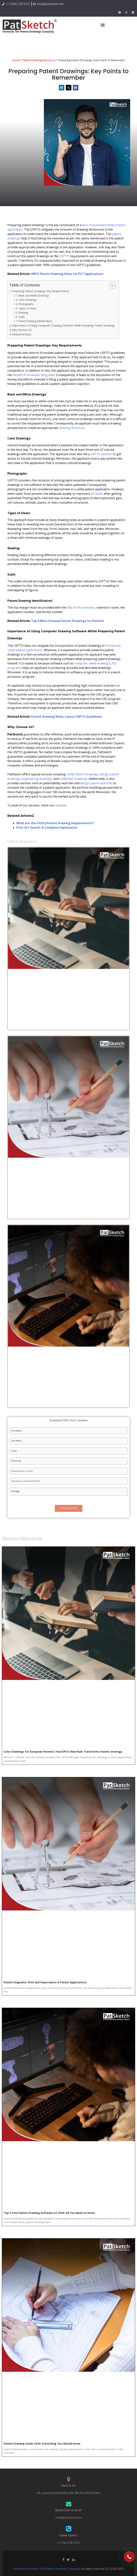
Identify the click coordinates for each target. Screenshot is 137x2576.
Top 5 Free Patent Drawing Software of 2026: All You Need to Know (49, 2212)
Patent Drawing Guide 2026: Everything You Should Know (42, 2443)
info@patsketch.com (68, 2517)
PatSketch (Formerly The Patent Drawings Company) (46, 2568)
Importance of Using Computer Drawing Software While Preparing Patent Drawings (63, 325)
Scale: (21, 317)
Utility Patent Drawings (82, 774)
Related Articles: (22, 334)
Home (16, 60)
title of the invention (81, 607)
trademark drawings (73, 779)
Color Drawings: (27, 300)
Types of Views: (27, 308)
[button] (103, 25)
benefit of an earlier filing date (34, 375)
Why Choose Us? (22, 330)
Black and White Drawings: (33, 295)
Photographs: (26, 304)
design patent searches (96, 783)
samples (61, 805)
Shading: (23, 312)
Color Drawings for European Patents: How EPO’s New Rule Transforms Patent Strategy (63, 1751)
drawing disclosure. (72, 428)
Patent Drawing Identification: (35, 321)
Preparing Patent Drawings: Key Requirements (40, 291)
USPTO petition (101, 454)
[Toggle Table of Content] (111, 285)
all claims (97, 494)
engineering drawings (37, 779)
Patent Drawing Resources (39, 60)
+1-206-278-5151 (68, 2542)
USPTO (64, 256)
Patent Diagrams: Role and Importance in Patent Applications (45, 1981)
